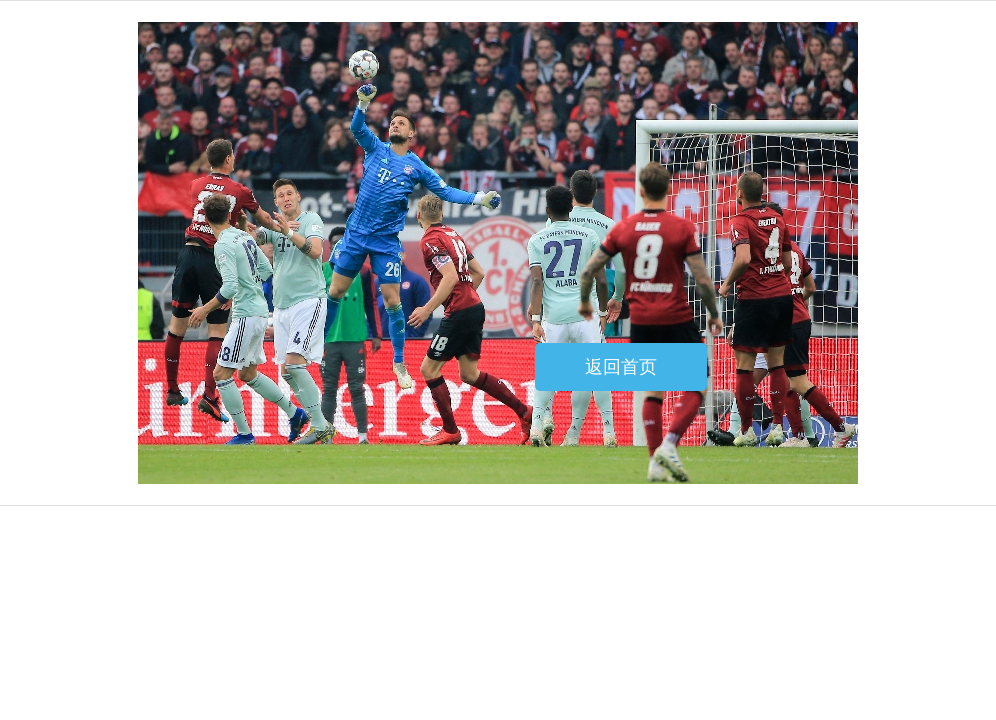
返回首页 (621, 367)
